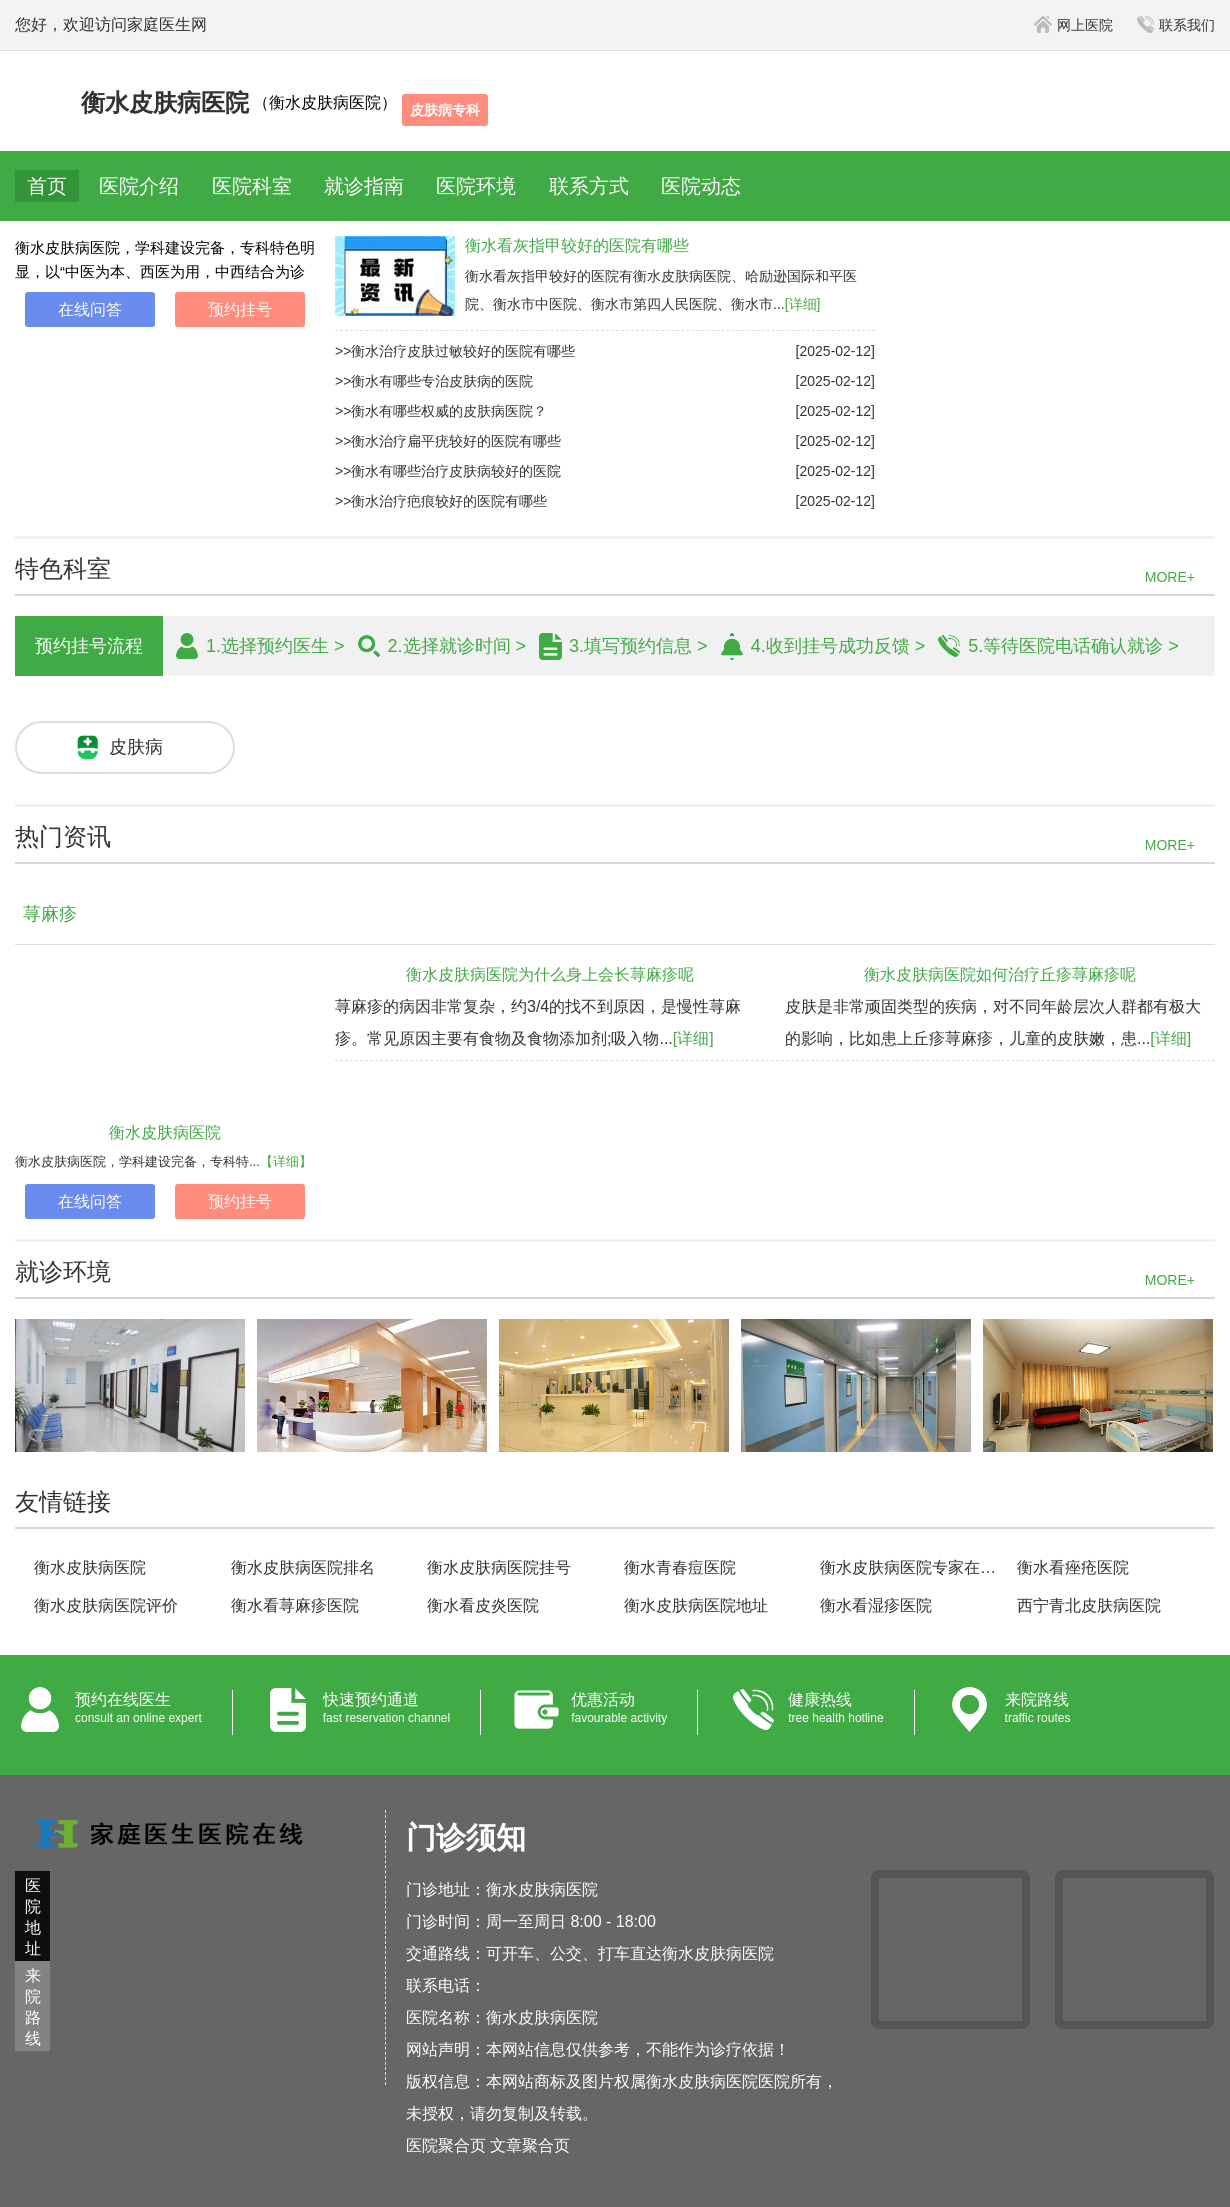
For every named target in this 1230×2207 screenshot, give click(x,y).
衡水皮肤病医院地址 (696, 1605)
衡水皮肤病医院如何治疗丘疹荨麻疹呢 (1000, 974)
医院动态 (701, 186)
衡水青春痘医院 (680, 1567)
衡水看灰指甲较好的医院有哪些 (577, 245)
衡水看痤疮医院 (1073, 1567)
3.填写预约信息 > (638, 646)
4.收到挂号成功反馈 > (838, 646)
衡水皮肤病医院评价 (106, 1605)
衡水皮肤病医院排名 (303, 1567)
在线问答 (90, 309)
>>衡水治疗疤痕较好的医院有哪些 (441, 501)
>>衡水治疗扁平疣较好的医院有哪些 (448, 441)
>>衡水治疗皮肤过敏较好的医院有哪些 (455, 351)
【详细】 (286, 1161)
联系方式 (589, 186)
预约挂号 (240, 309)
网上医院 (1073, 25)
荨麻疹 (50, 914)
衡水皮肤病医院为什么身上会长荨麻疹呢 (550, 974)
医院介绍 (139, 186)
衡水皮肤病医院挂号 (499, 1567)
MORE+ (1170, 577)
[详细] (803, 304)
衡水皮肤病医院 (165, 1132)
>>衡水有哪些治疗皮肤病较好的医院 (448, 471)
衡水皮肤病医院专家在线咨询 (909, 1567)
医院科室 (252, 186)
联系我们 (1176, 25)
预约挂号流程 (89, 646)
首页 (47, 186)
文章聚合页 (530, 2145)
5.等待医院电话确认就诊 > (1073, 646)
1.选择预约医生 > (275, 646)
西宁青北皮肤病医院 (1089, 1605)
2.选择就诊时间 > (457, 646)
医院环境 (476, 186)
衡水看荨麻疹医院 (295, 1605)
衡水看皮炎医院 (483, 1605)
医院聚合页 (446, 2145)
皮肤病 (136, 747)
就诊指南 (364, 186)
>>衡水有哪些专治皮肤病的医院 (434, 381)
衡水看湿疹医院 (876, 1605)
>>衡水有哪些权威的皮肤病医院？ (441, 411)
